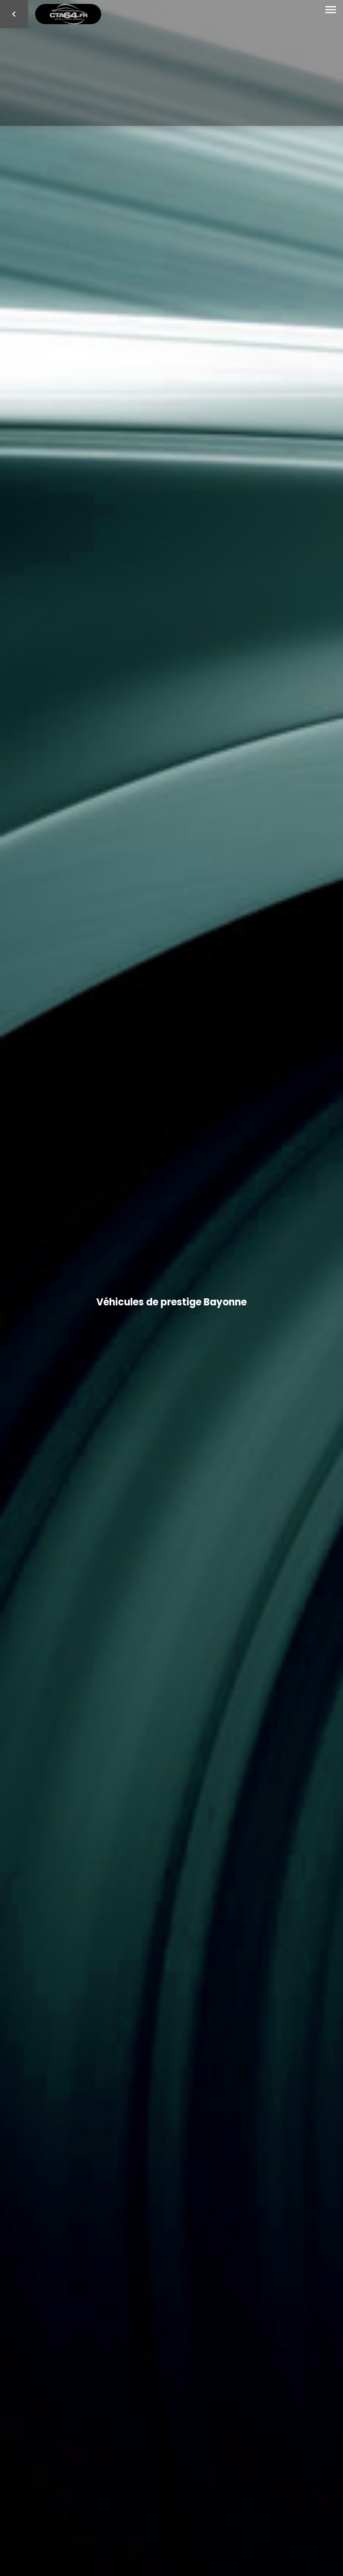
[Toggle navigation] (330, 10)
